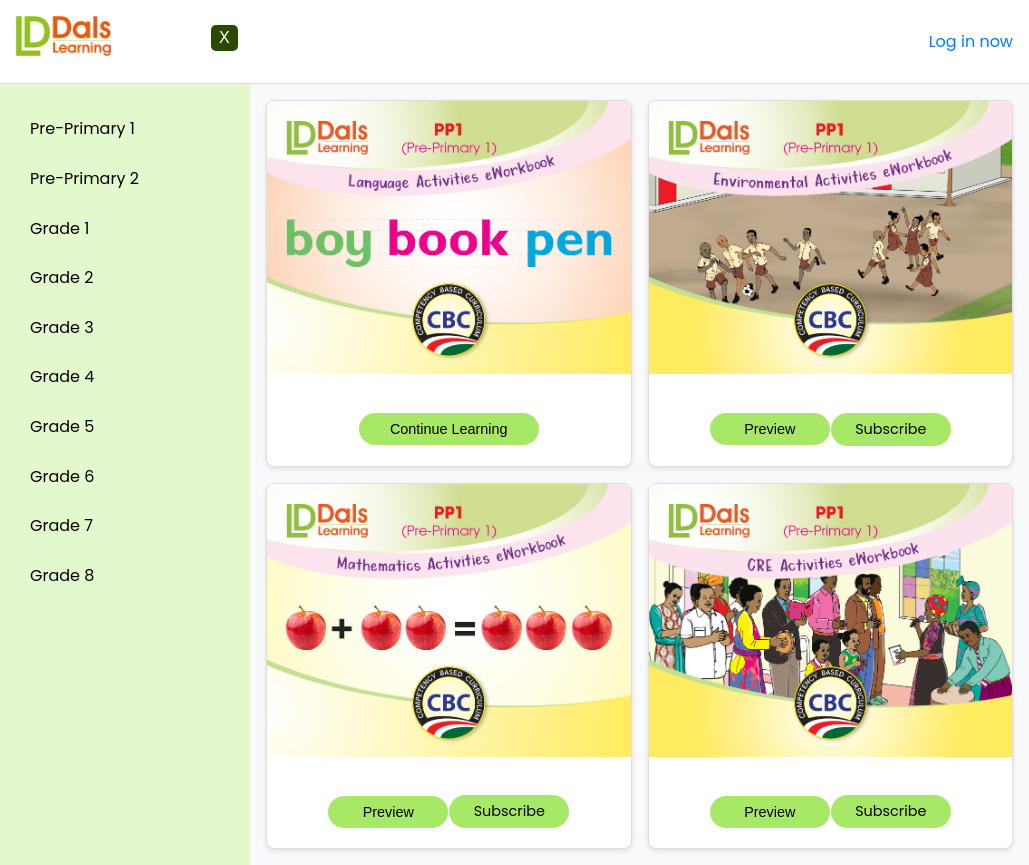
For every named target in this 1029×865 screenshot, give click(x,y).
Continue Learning (449, 429)
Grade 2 (61, 277)
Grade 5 (62, 426)
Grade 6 (62, 476)
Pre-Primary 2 (84, 178)
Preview (769, 429)
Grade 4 (62, 376)
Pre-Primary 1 (82, 128)
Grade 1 (59, 228)
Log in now (971, 41)
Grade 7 (61, 525)
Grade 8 (62, 575)
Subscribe (890, 429)
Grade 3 (62, 327)
